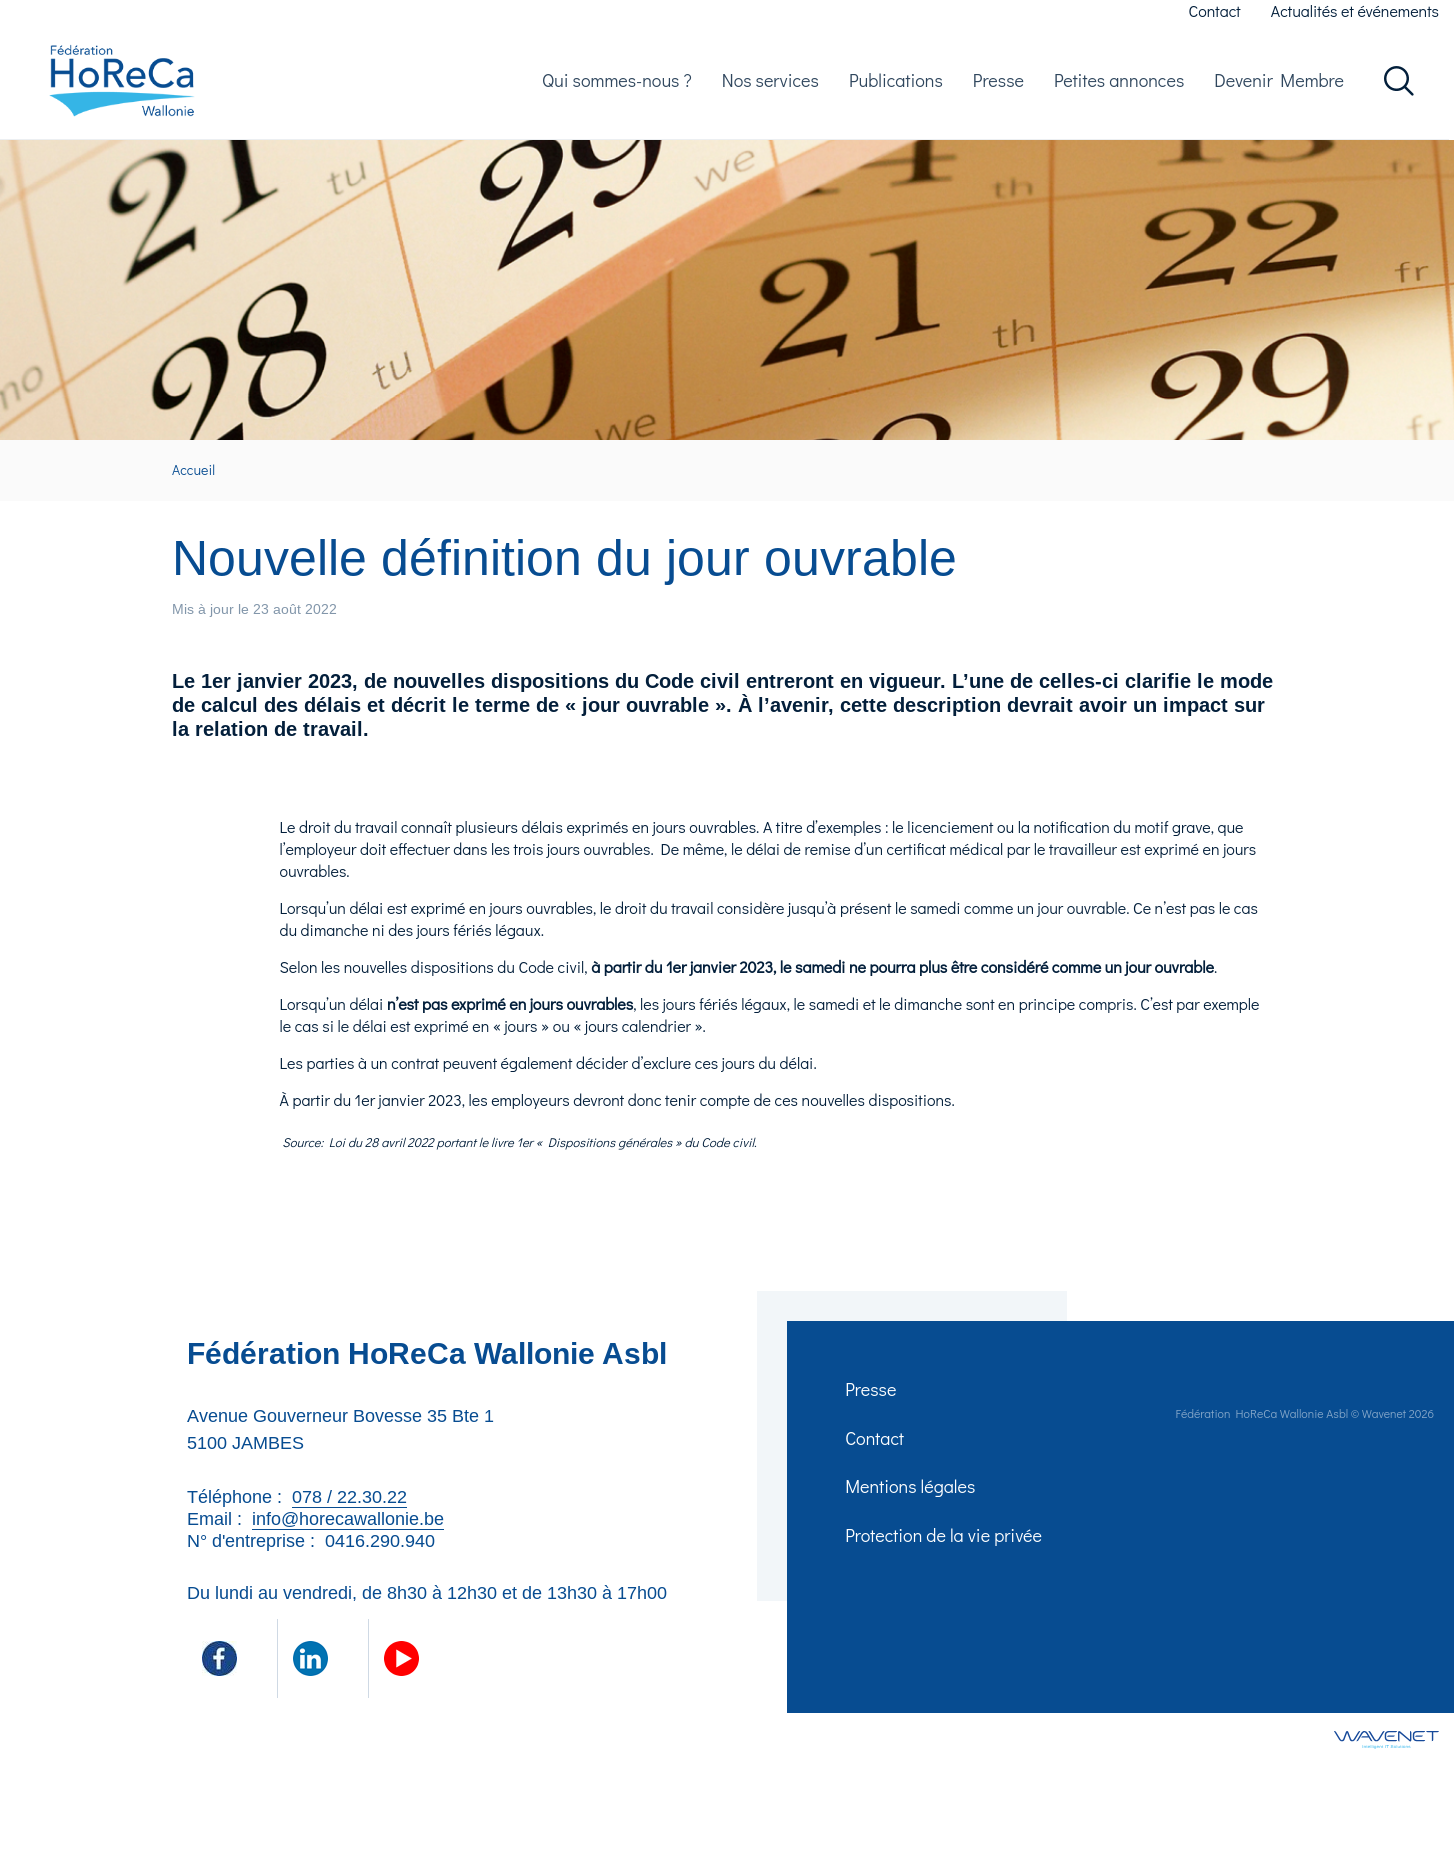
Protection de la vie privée (945, 1560)
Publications (896, 86)
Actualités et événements (1355, 10)
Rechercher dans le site (1399, 87)
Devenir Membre (1279, 86)
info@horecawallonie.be (348, 1532)
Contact (1215, 10)
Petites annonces (1119, 86)
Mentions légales (912, 1508)
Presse (998, 86)
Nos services (770, 86)
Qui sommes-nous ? (617, 86)
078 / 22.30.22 (349, 1510)
